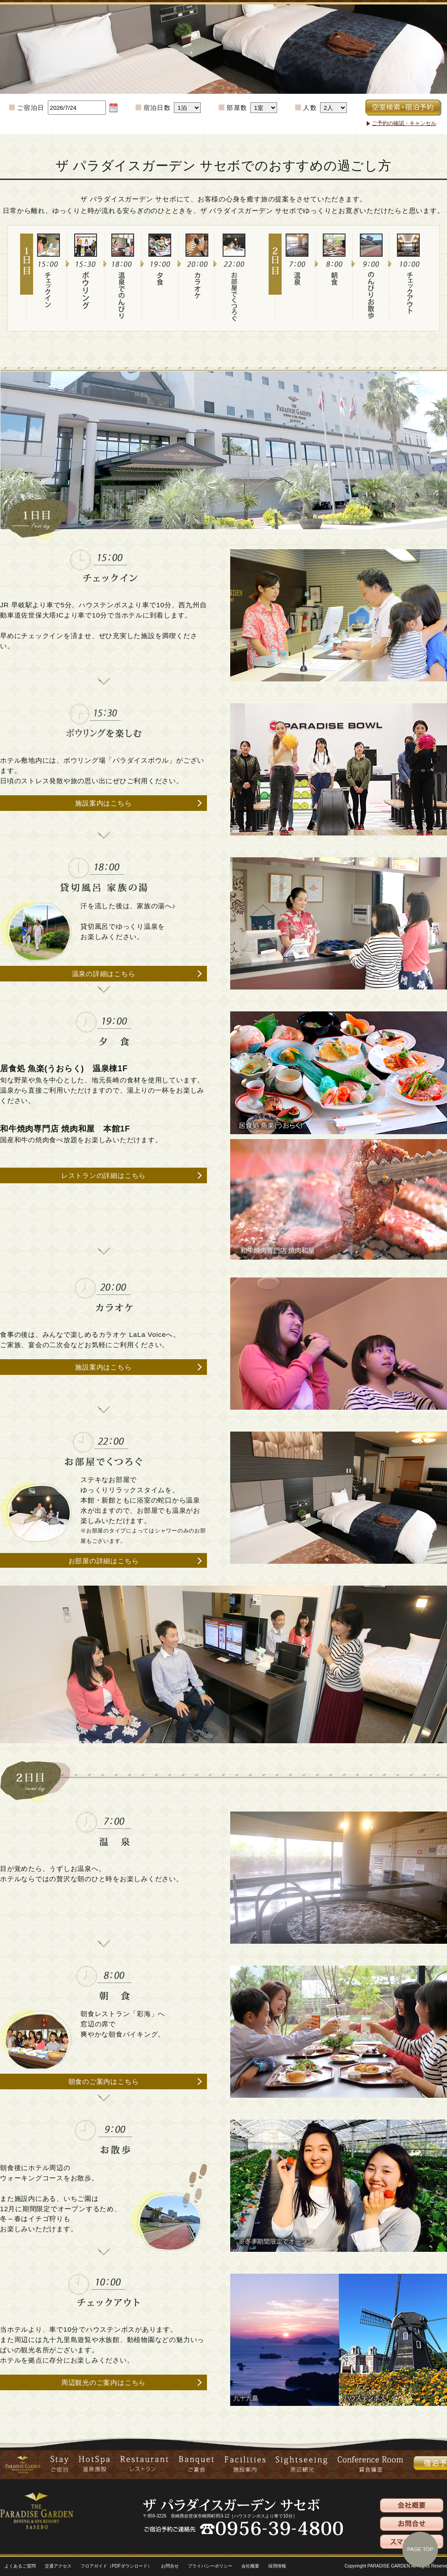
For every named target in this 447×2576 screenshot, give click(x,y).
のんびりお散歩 (376, 298)
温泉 (302, 298)
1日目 (27, 298)
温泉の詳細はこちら (103, 973)
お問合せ (170, 2565)
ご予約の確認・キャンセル (404, 123)
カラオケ (202, 298)
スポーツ (91, 298)
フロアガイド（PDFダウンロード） (116, 2565)
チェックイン (54, 298)
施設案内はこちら (103, 803)
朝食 (339, 298)
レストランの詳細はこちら (103, 1175)
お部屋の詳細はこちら (103, 1561)
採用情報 (277, 2565)
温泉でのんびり (128, 298)
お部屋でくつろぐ (239, 298)
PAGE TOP (420, 2549)
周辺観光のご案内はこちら (103, 2382)
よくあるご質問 (20, 2565)
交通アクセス (58, 2565)
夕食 (165, 298)
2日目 (275, 298)
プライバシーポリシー (210, 2565)
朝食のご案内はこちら (103, 2081)
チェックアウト (413, 298)
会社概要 (250, 2565)
